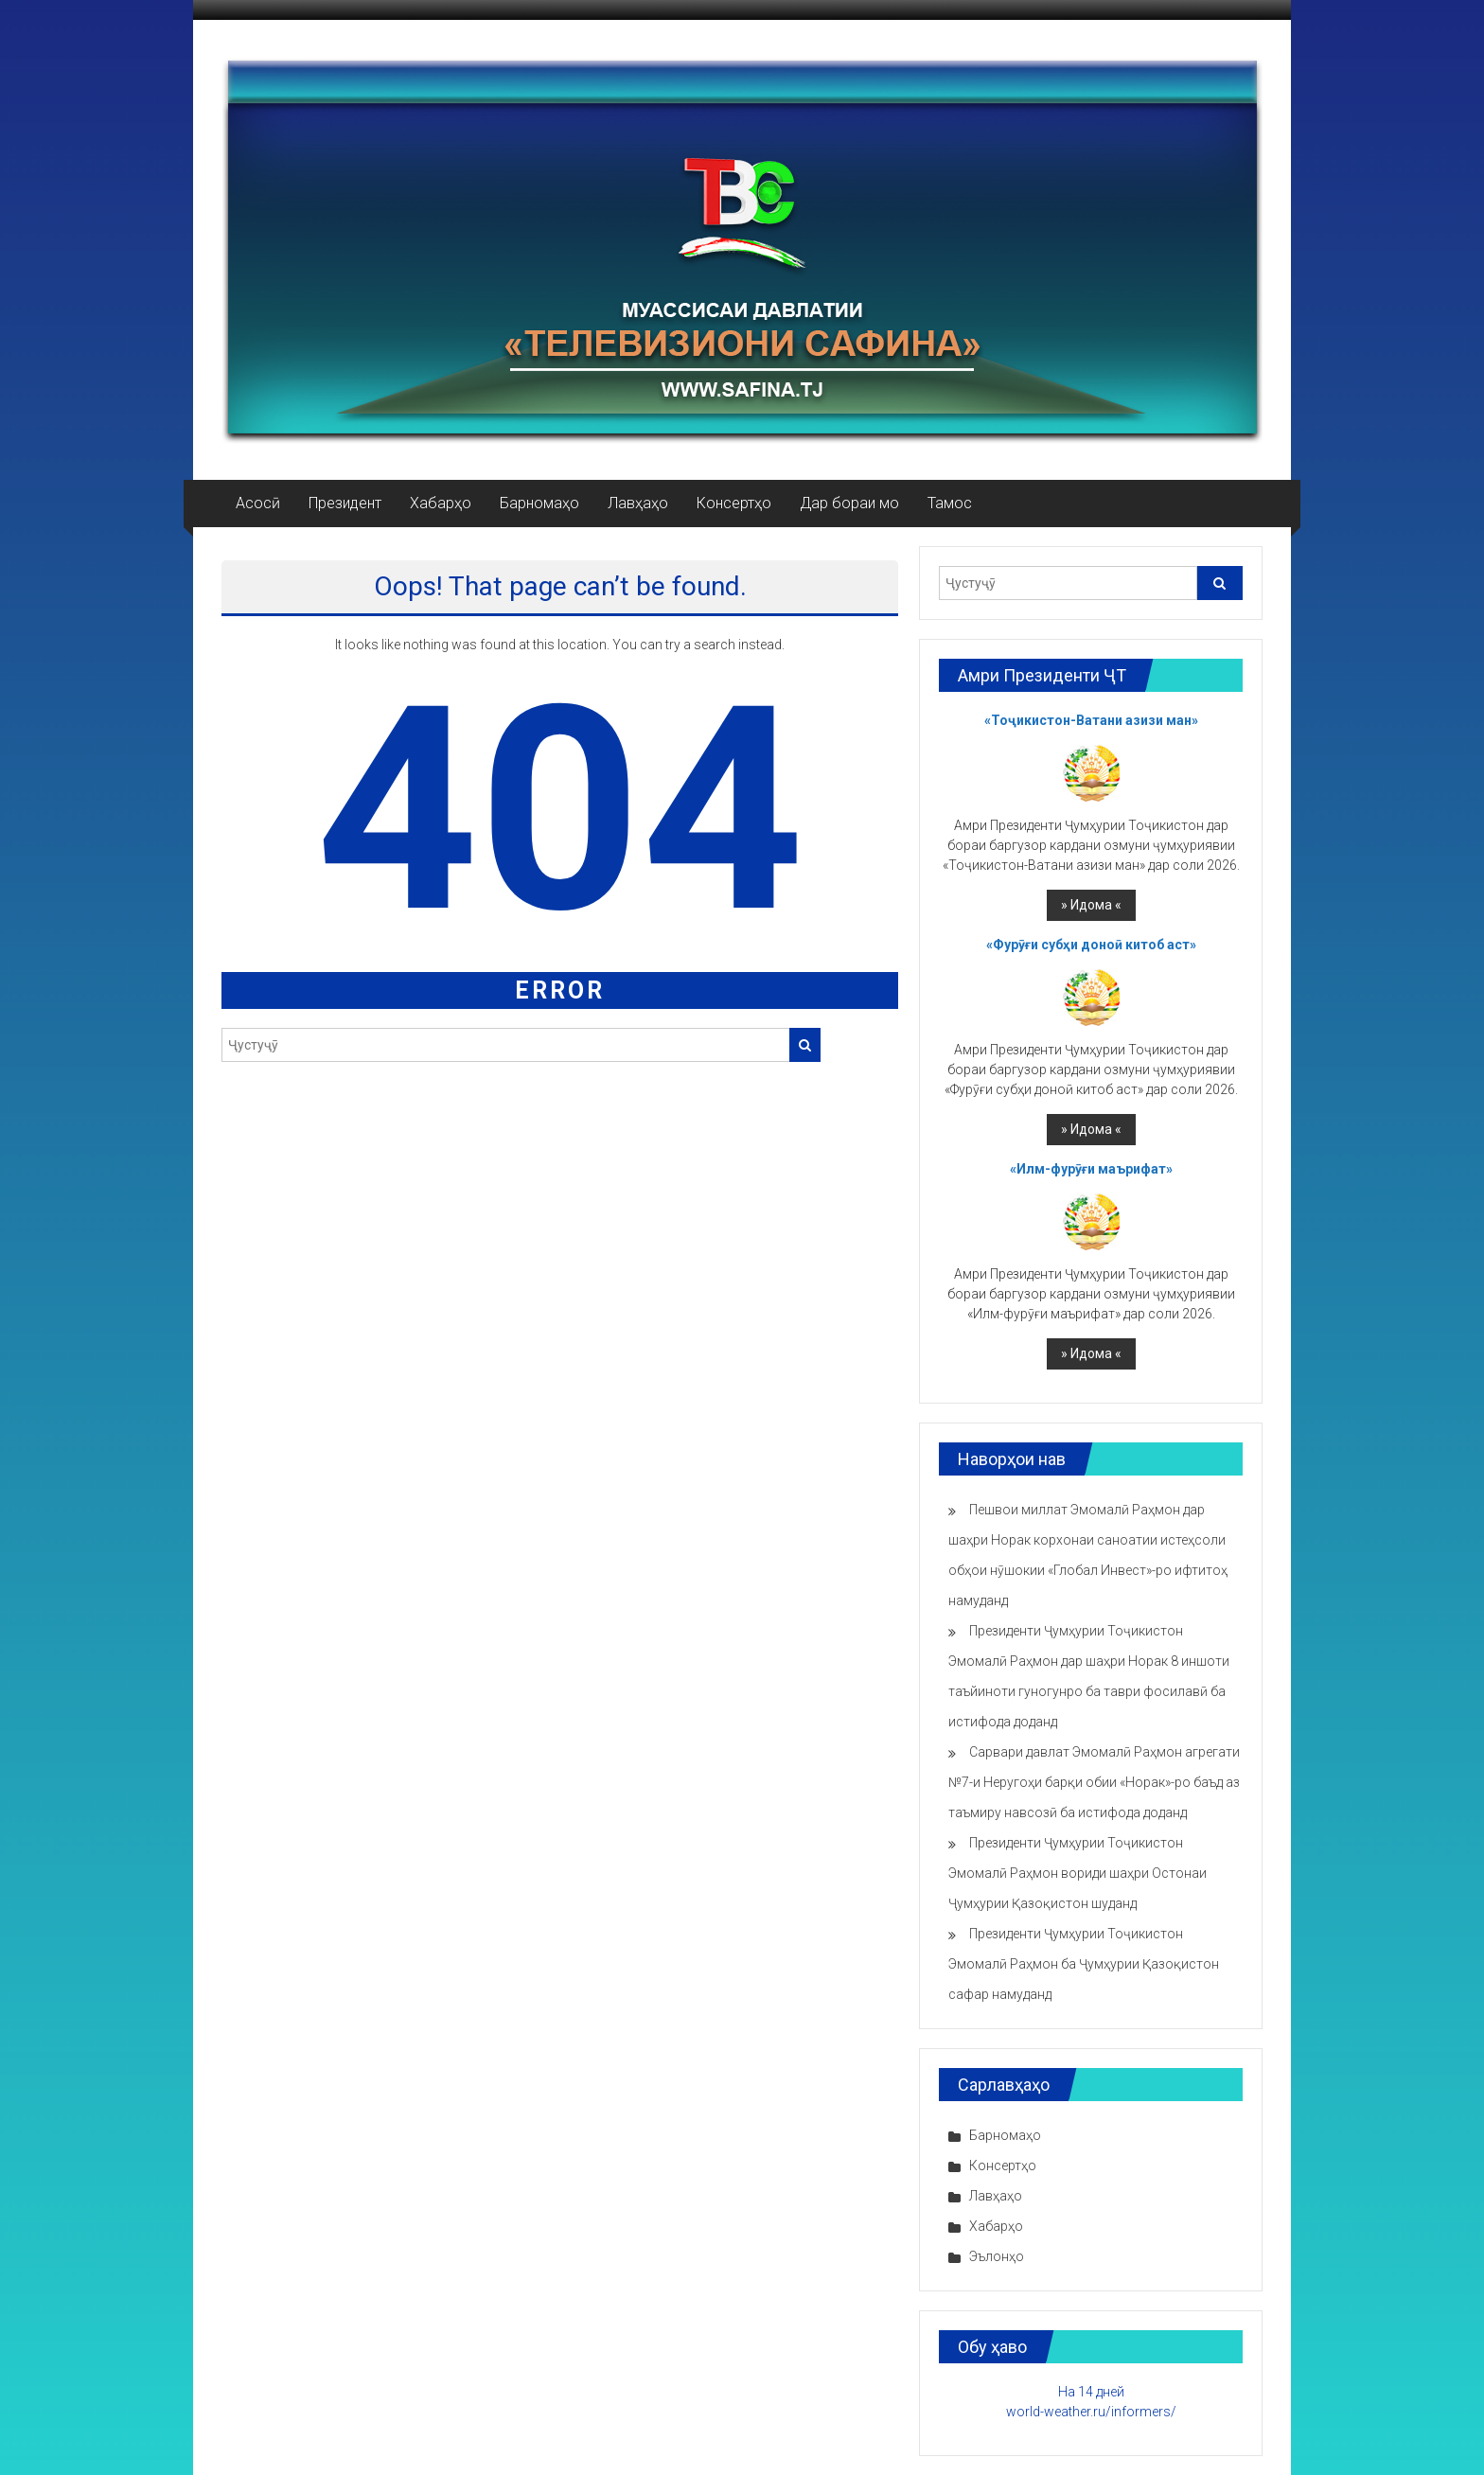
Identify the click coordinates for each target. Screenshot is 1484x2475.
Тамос (950, 503)
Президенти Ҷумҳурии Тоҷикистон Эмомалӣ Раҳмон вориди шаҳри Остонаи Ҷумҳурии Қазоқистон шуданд (1077, 1873)
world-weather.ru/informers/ (1091, 2411)
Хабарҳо (440, 503)
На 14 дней (1091, 2391)
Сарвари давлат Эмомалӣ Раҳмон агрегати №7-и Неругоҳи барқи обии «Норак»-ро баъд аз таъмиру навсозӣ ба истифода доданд (1094, 1782)
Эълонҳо (996, 2256)
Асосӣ (258, 503)
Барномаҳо (539, 503)
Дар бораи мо (849, 503)
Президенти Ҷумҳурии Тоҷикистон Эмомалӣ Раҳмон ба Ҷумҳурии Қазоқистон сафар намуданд (1083, 1964)
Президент (345, 503)
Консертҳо (734, 503)
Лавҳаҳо (638, 503)
